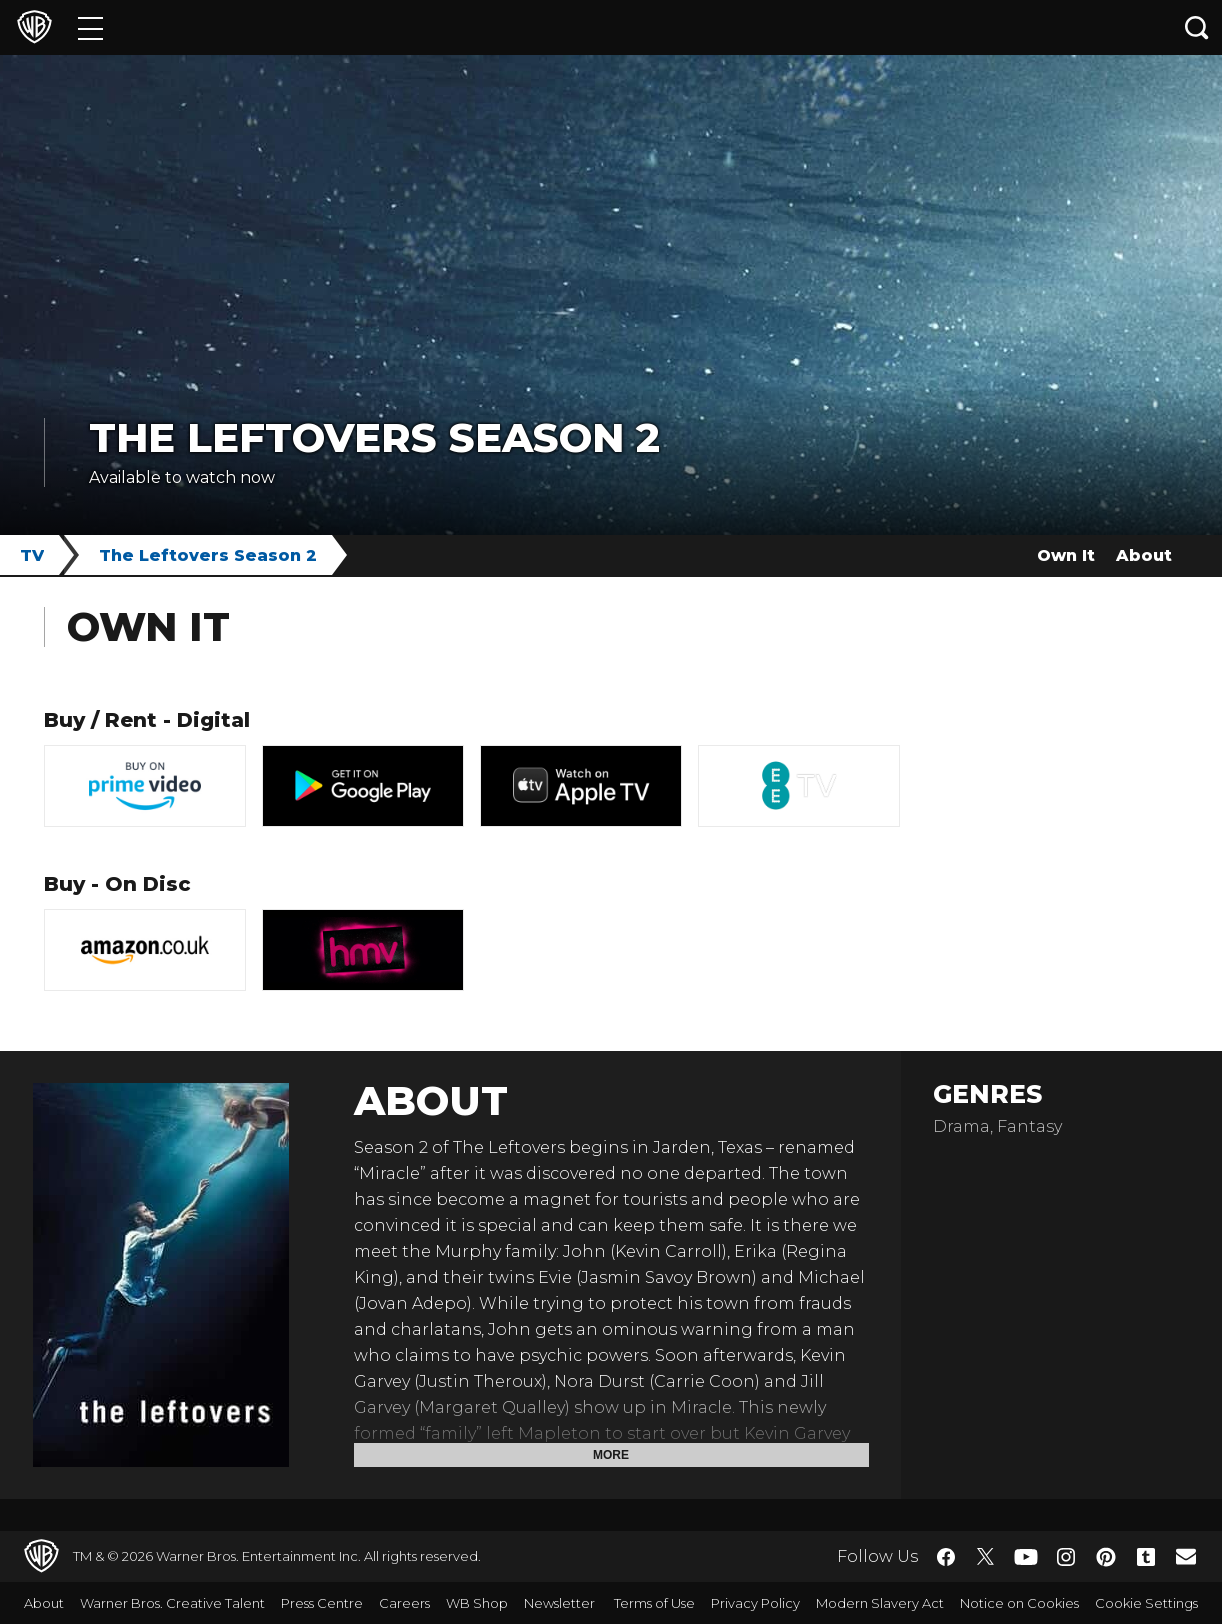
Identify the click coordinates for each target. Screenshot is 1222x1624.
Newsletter (559, 1603)
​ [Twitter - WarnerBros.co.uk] (986, 1557)
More (611, 1455)
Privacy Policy (755, 1603)
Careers (404, 1603)
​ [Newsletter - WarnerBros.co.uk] (1186, 1556)
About (1144, 555)
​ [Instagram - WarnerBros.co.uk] (1066, 1557)
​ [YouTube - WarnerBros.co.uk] (1026, 1556)
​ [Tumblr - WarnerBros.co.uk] (1146, 1557)
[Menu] (90, 27)
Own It (1066, 555)
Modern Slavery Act (880, 1603)
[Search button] (1197, 27)
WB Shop (477, 1603)
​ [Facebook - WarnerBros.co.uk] (946, 1557)
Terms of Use (654, 1603)
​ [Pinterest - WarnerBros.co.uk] (1106, 1557)
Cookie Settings (1146, 1603)
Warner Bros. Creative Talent (172, 1603)
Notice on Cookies (1019, 1603)
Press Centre (322, 1603)
